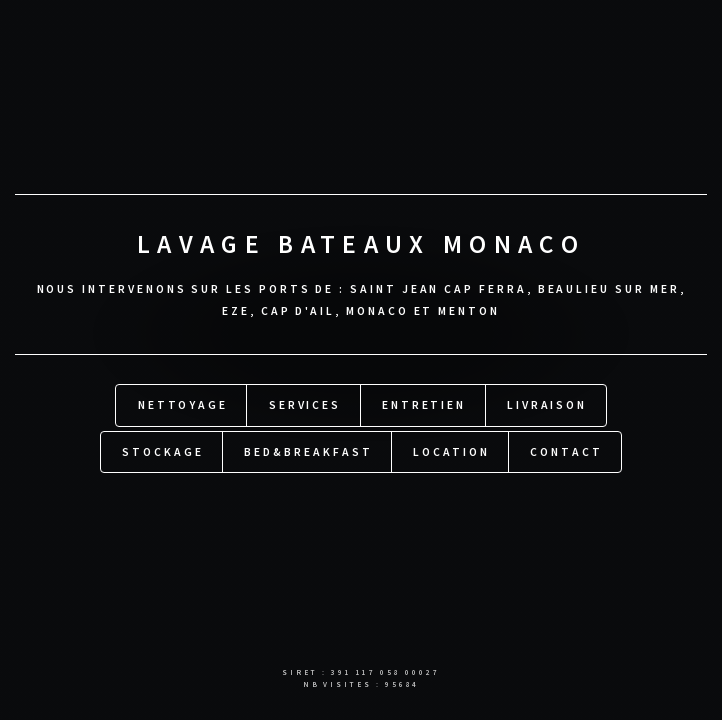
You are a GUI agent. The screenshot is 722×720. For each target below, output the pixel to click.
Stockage (162, 450)
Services (305, 404)
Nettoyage (183, 404)
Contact (566, 450)
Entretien (424, 404)
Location (451, 450)
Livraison (547, 404)
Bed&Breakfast (308, 450)
